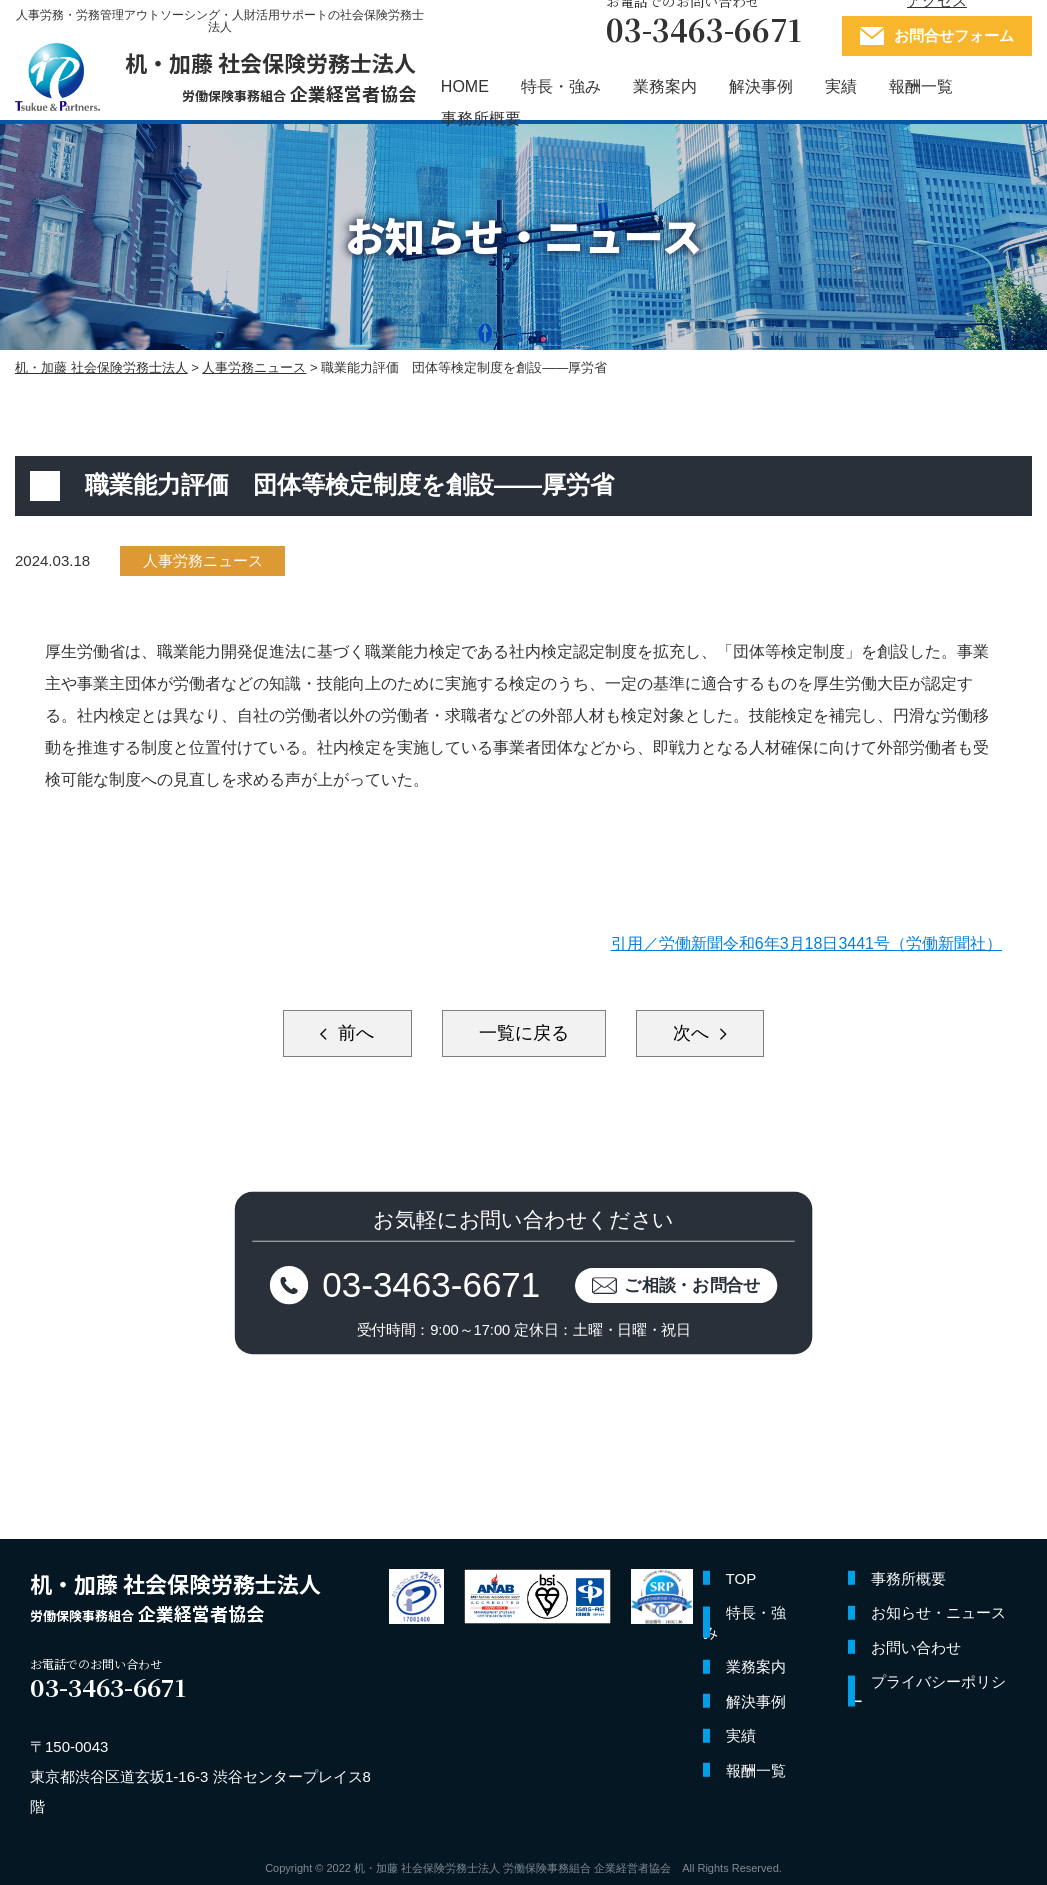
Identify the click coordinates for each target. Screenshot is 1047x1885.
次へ (693, 1033)
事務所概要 (481, 118)
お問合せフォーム (954, 35)
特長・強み (561, 86)
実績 (841, 86)
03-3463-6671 (431, 1284)
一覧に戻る (524, 1033)
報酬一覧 (921, 86)
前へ (353, 1033)
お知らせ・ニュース (938, 1612)
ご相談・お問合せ (692, 1284)
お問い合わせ (916, 1647)
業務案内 (665, 86)
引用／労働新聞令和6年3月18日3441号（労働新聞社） (806, 943)
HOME (465, 86)
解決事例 (761, 86)
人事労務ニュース (203, 560)
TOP (741, 1578)
